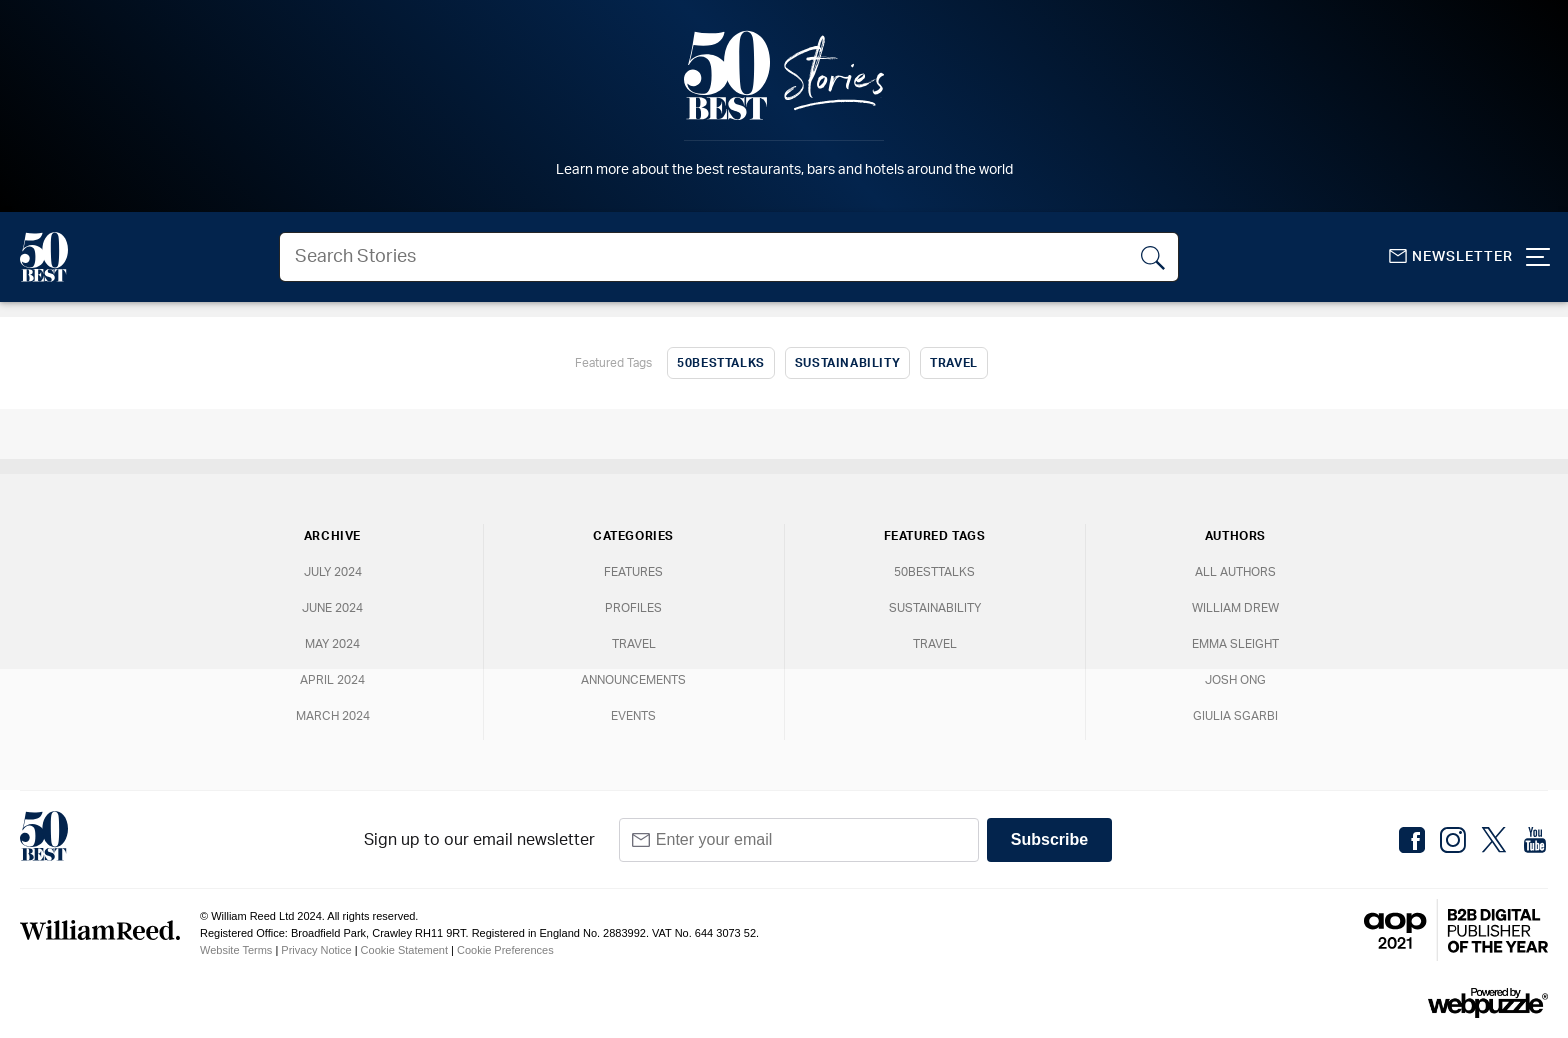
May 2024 (332, 644)
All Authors (1235, 572)
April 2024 (332, 680)
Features (633, 572)
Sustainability (847, 363)
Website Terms (236, 950)
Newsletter (1451, 256)
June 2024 (332, 608)
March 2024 (333, 716)
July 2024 (333, 572)
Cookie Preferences (505, 950)
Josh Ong (1235, 680)
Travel (954, 363)
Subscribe (1049, 839)
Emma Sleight (1235, 644)
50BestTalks (721, 363)
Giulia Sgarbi (1235, 716)
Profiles (633, 608)
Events (633, 716)
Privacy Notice (316, 950)
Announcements (633, 680)
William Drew (1235, 608)
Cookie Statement (404, 950)
